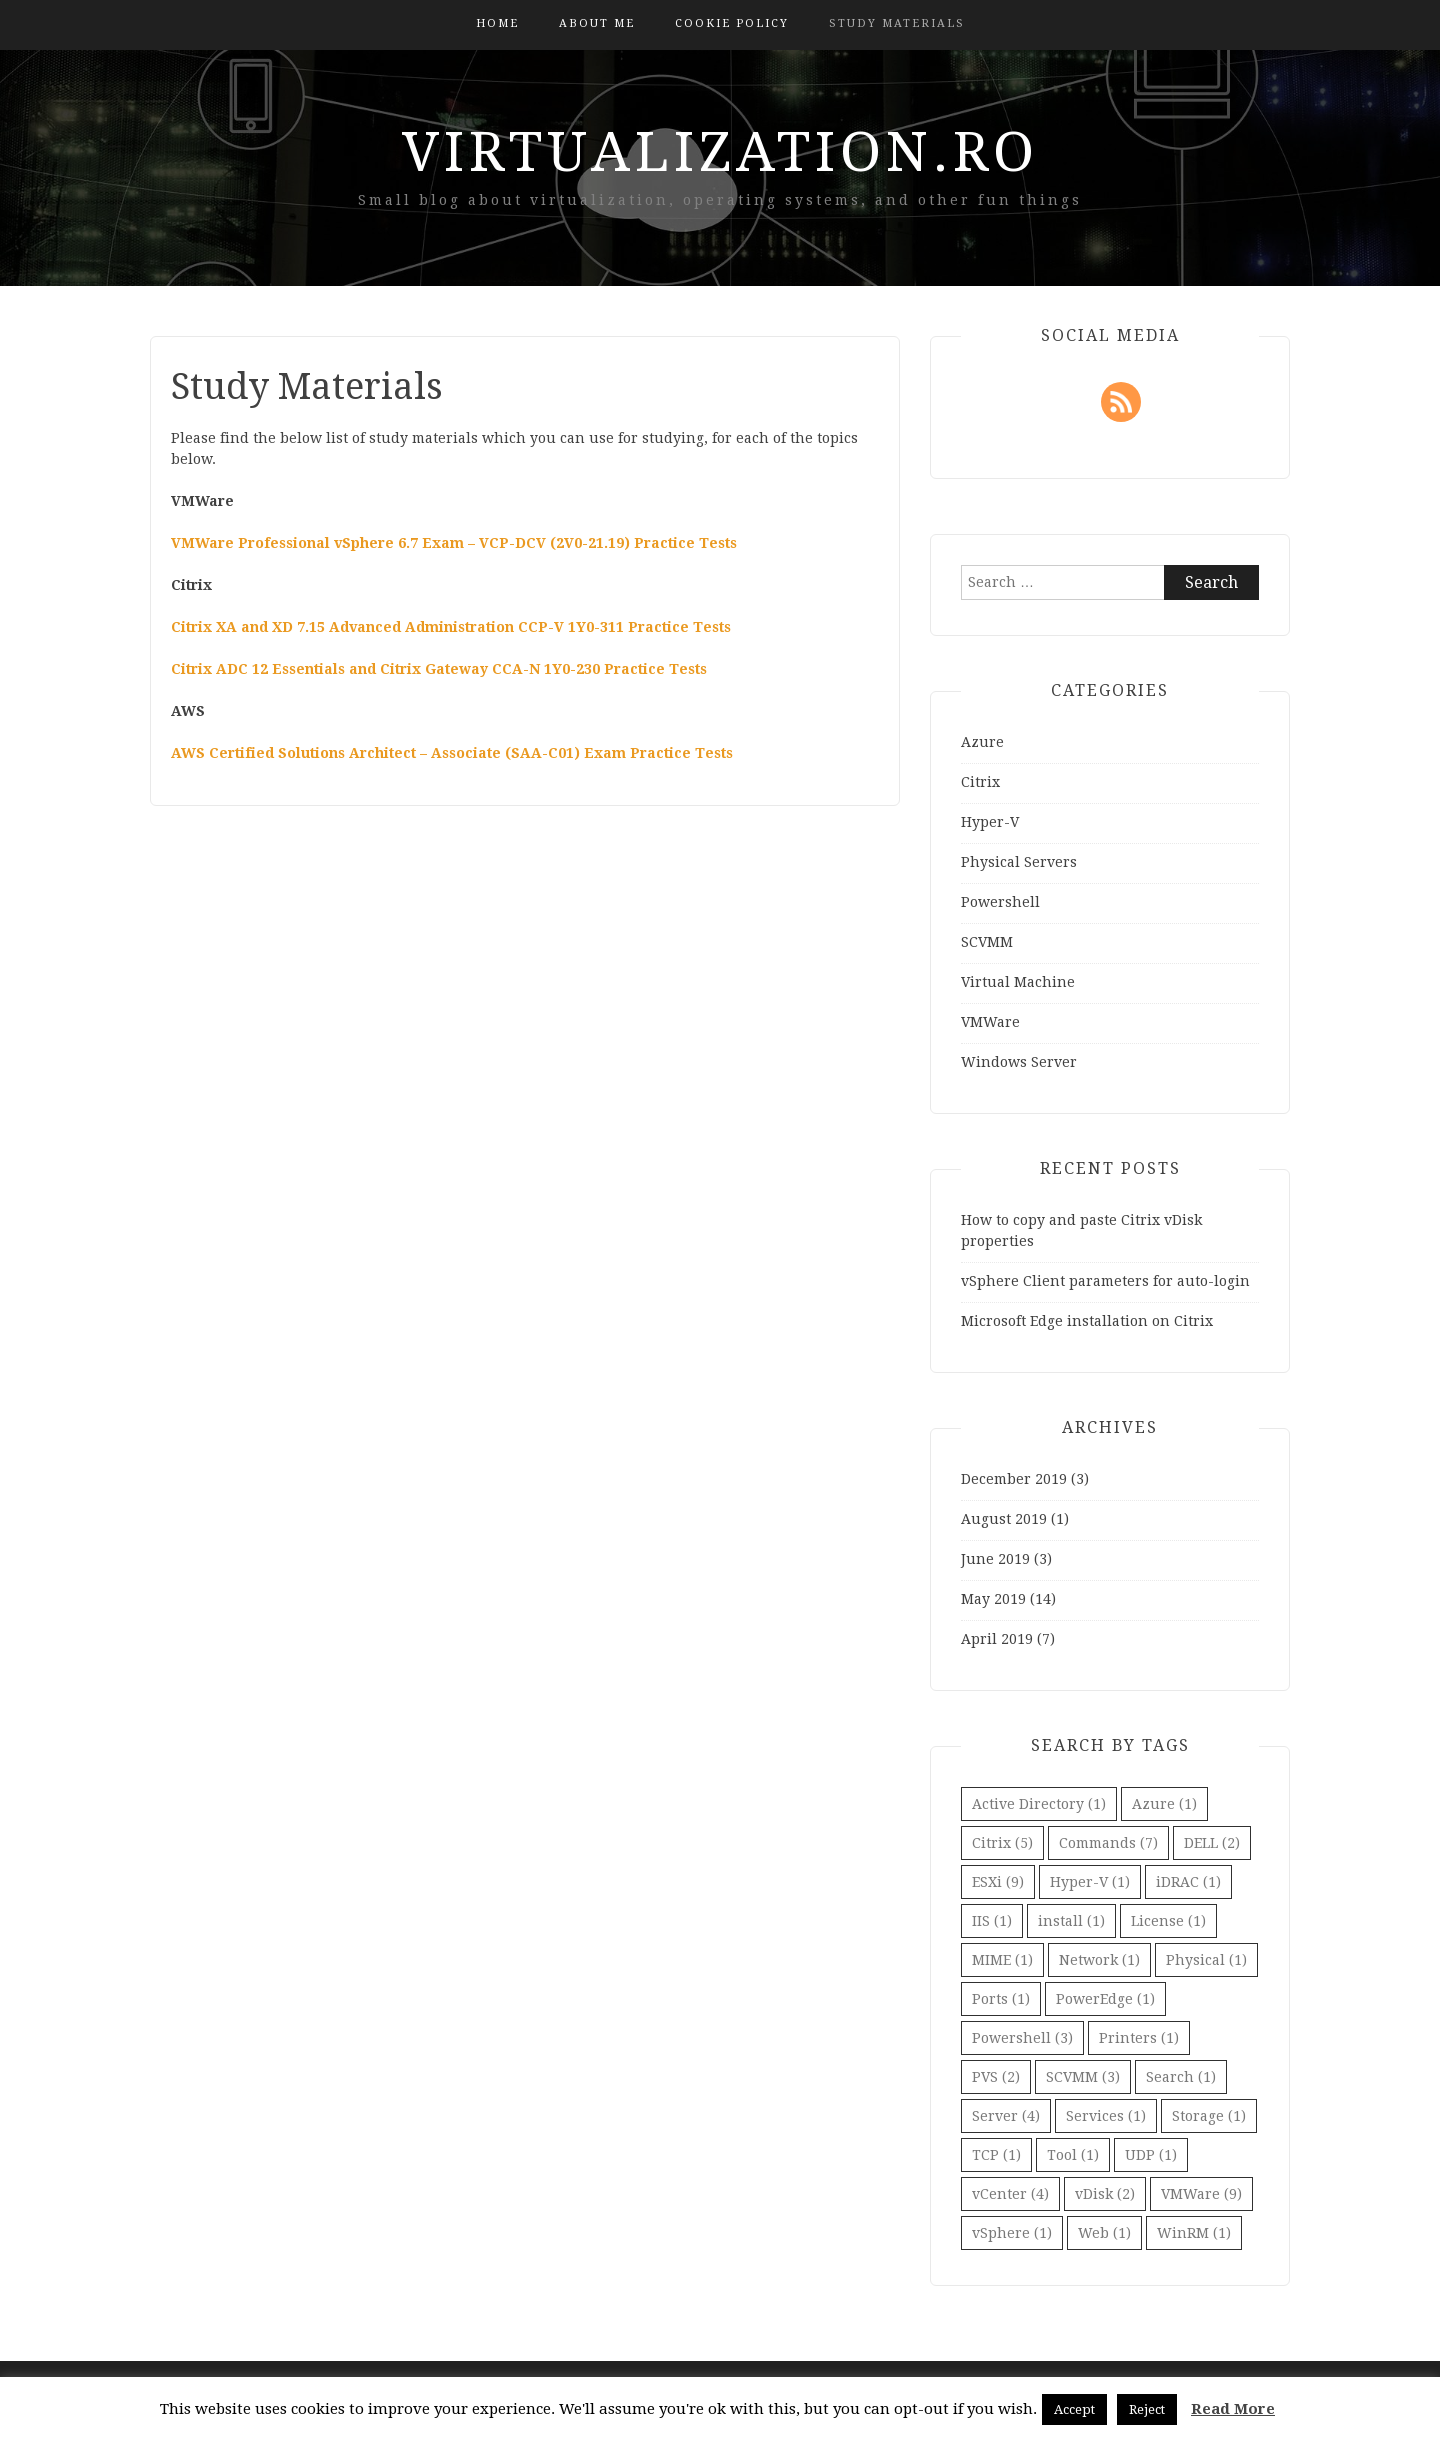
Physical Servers (1019, 862)
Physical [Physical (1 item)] (1206, 1960)
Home (497, 23)
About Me (597, 23)
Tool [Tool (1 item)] (1073, 2155)
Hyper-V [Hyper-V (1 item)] (1090, 1882)
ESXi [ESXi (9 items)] (998, 1882)
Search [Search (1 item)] (1181, 2077)
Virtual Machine (1018, 982)
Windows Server (1019, 1062)
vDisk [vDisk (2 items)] (1105, 2194)
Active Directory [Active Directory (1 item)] (1039, 1804)
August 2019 (1004, 1519)
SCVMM (987, 942)
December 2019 (1014, 1479)
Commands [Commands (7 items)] (1108, 1843)
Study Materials (897, 23)
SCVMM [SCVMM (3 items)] (1083, 2077)
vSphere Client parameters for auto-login (1105, 1281)
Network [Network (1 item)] (1099, 1960)
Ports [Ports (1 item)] (1001, 1999)
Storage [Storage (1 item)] (1209, 2116)
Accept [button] (1074, 2409)
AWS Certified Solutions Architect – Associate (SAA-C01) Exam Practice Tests (452, 753)
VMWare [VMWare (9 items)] (1201, 2194)
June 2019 (995, 1559)
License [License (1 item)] (1168, 1921)
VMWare (990, 1022)
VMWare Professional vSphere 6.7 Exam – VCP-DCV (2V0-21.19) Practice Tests (454, 543)
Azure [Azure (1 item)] (1164, 1804)
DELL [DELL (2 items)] (1212, 1843)
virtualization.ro (720, 152)
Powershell (1000, 902)
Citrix (980, 782)
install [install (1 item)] (1071, 1921)
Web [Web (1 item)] (1104, 2233)
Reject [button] (1147, 2409)
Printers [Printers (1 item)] (1139, 2038)
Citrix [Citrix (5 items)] (1002, 1843)
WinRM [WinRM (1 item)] (1194, 2233)
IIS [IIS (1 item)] (992, 1921)
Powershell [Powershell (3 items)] (1022, 2038)
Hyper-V (990, 822)
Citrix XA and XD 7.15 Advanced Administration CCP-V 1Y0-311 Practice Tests (451, 627)
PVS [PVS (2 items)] (996, 2077)
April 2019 (997, 1639)
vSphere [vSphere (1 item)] (1012, 2233)
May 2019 (993, 1599)
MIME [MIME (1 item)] (1002, 1960)
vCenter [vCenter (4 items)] (1010, 2194)
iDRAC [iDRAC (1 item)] (1188, 1882)
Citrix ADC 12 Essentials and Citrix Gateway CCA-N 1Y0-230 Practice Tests (439, 669)
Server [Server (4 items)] (1006, 2116)
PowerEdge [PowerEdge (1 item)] (1105, 1999)
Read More (1233, 2409)
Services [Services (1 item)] (1106, 2116)
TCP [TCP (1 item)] (996, 2155)
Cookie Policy (732, 23)
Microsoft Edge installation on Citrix (1087, 1321)
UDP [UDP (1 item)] (1151, 2155)
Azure (982, 742)
